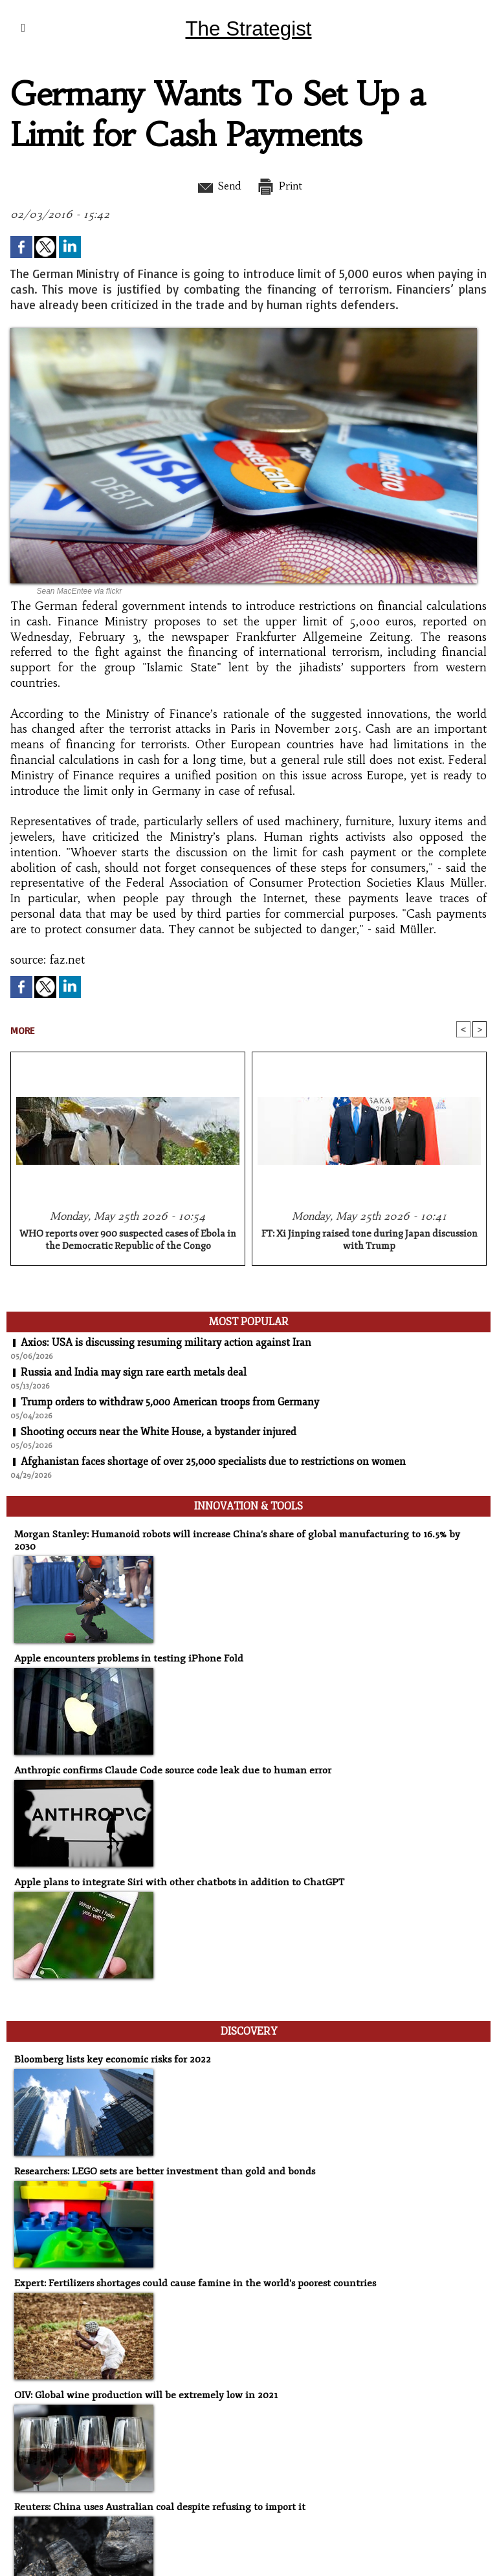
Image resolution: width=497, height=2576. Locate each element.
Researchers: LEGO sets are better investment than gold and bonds (158, 2158)
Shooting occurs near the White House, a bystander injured (158, 1432)
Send (216, 186)
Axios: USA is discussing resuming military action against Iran (167, 1343)
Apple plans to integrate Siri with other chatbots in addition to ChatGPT (172, 1870)
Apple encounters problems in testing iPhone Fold (124, 1646)
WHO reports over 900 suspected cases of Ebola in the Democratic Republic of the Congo (127, 1240)
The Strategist (248, 28)
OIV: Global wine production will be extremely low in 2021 (141, 2382)
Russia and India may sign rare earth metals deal (134, 1373)
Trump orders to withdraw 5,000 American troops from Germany (172, 1402)
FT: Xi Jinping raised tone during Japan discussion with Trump (369, 1240)
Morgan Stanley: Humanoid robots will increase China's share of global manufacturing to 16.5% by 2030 (238, 1534)
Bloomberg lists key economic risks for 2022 (109, 2046)
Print (281, 186)
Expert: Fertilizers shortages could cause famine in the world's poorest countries (189, 2270)
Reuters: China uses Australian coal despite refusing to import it (154, 2494)
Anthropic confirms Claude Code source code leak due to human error (166, 1758)
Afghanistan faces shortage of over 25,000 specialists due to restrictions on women (214, 1462)
